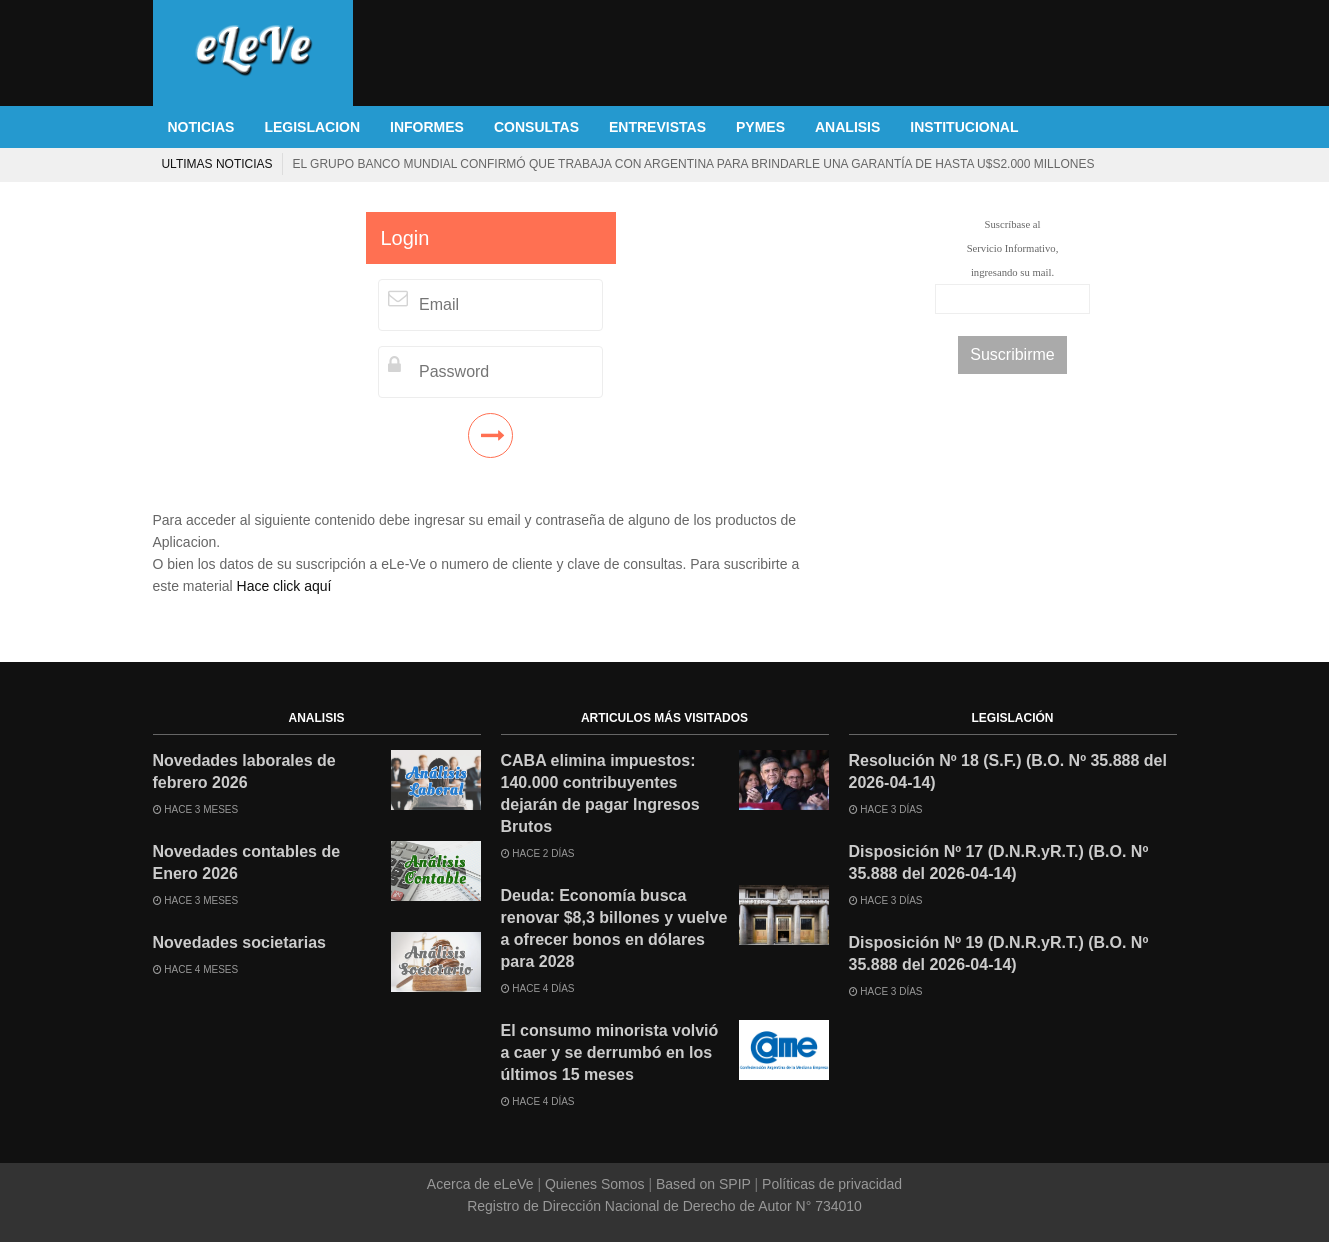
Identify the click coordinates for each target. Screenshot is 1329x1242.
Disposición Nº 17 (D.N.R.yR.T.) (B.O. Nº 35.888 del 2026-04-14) (999, 862)
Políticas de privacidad (830, 1184)
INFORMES (427, 127)
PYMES (760, 127)
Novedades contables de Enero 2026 (247, 862)
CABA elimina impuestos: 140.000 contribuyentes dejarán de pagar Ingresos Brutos (600, 793)
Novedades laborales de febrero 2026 (244, 771)
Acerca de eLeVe (482, 1184)
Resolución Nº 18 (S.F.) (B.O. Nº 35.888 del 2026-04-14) (1008, 771)
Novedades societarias (239, 942)
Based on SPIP (703, 1184)
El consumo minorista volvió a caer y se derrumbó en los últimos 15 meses (610, 1052)
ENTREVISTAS (657, 127)
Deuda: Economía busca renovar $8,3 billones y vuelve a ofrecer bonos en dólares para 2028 (609, 164)
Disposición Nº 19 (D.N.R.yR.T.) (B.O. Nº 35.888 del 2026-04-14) (999, 953)
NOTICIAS (201, 127)
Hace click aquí (284, 586)
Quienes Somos (594, 1184)
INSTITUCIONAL (964, 127)
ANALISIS (847, 127)
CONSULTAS (536, 127)
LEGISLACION (312, 127)
